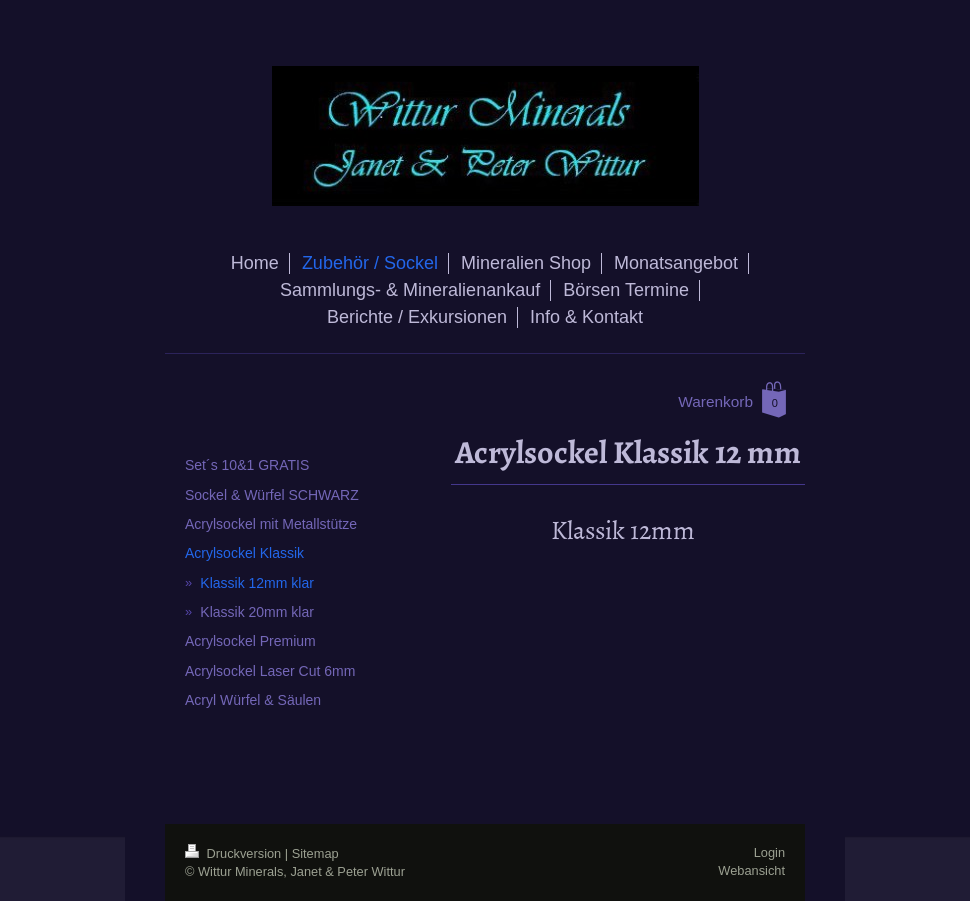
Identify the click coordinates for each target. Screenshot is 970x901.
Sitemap (315, 853)
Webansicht (751, 870)
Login (769, 852)
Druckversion (235, 853)
